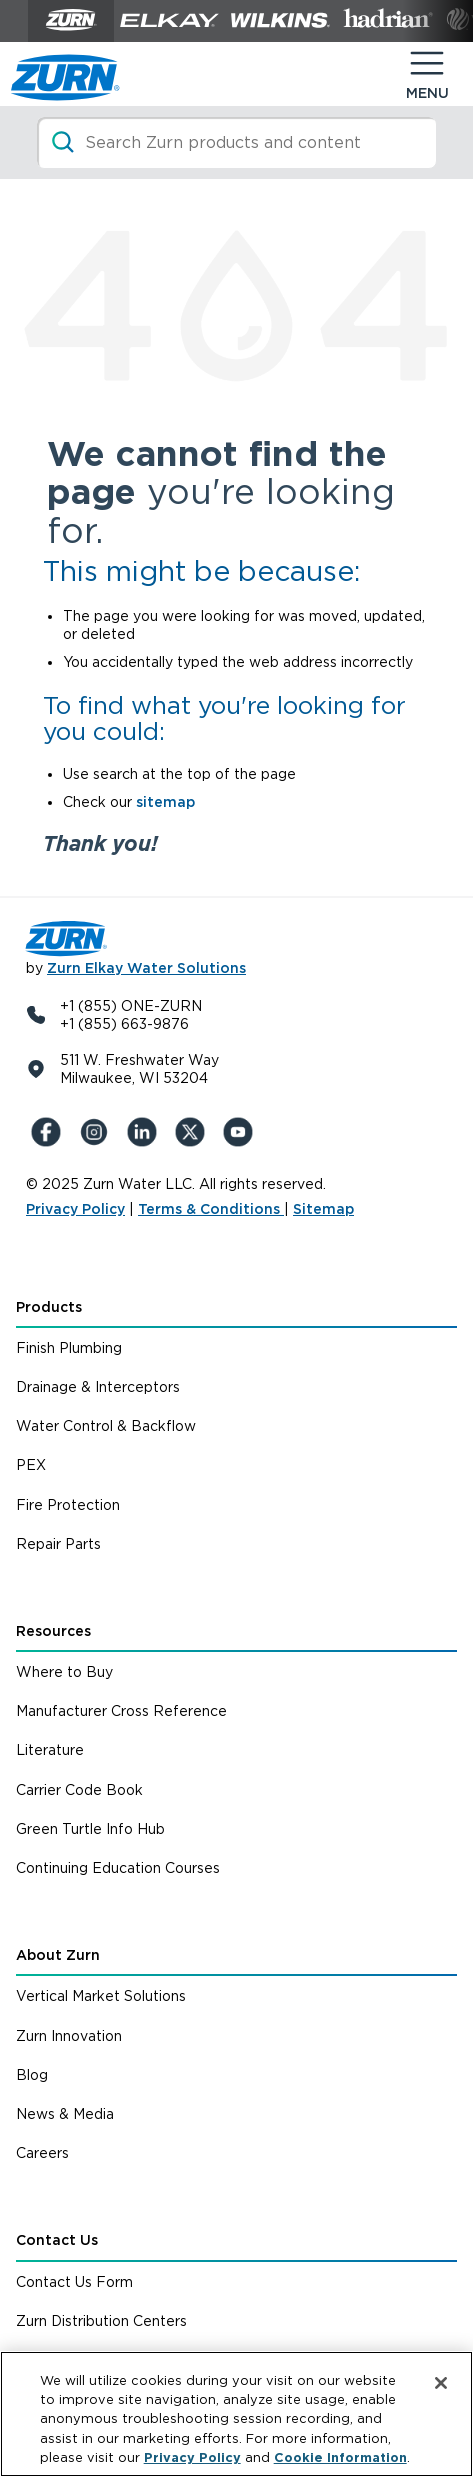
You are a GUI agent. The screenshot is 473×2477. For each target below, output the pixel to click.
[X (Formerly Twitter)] (194, 1132)
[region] (236, 2414)
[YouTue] (242, 1132)
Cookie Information (340, 2457)
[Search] (236, 142)
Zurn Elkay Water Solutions (146, 968)
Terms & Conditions (211, 1209)
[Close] (441, 2383)
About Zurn (58, 1955)
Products (49, 1307)
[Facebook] (50, 1132)
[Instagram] (98, 1132)
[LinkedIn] (146, 1132)
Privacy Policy (75, 1209)
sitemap (165, 802)
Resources (53, 1631)
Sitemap (323, 1209)
